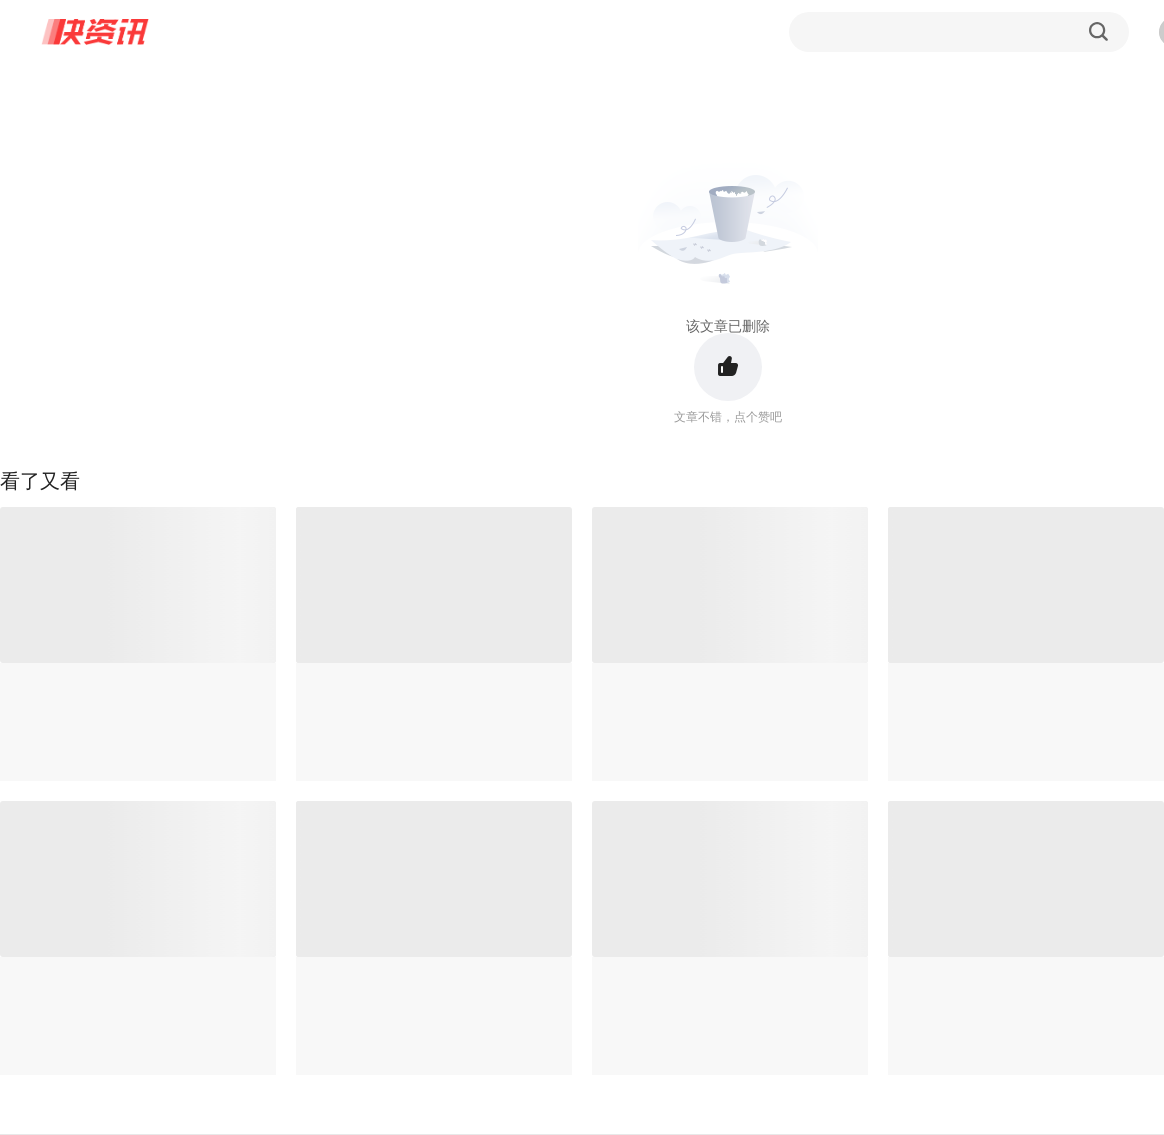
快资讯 (96, 32)
